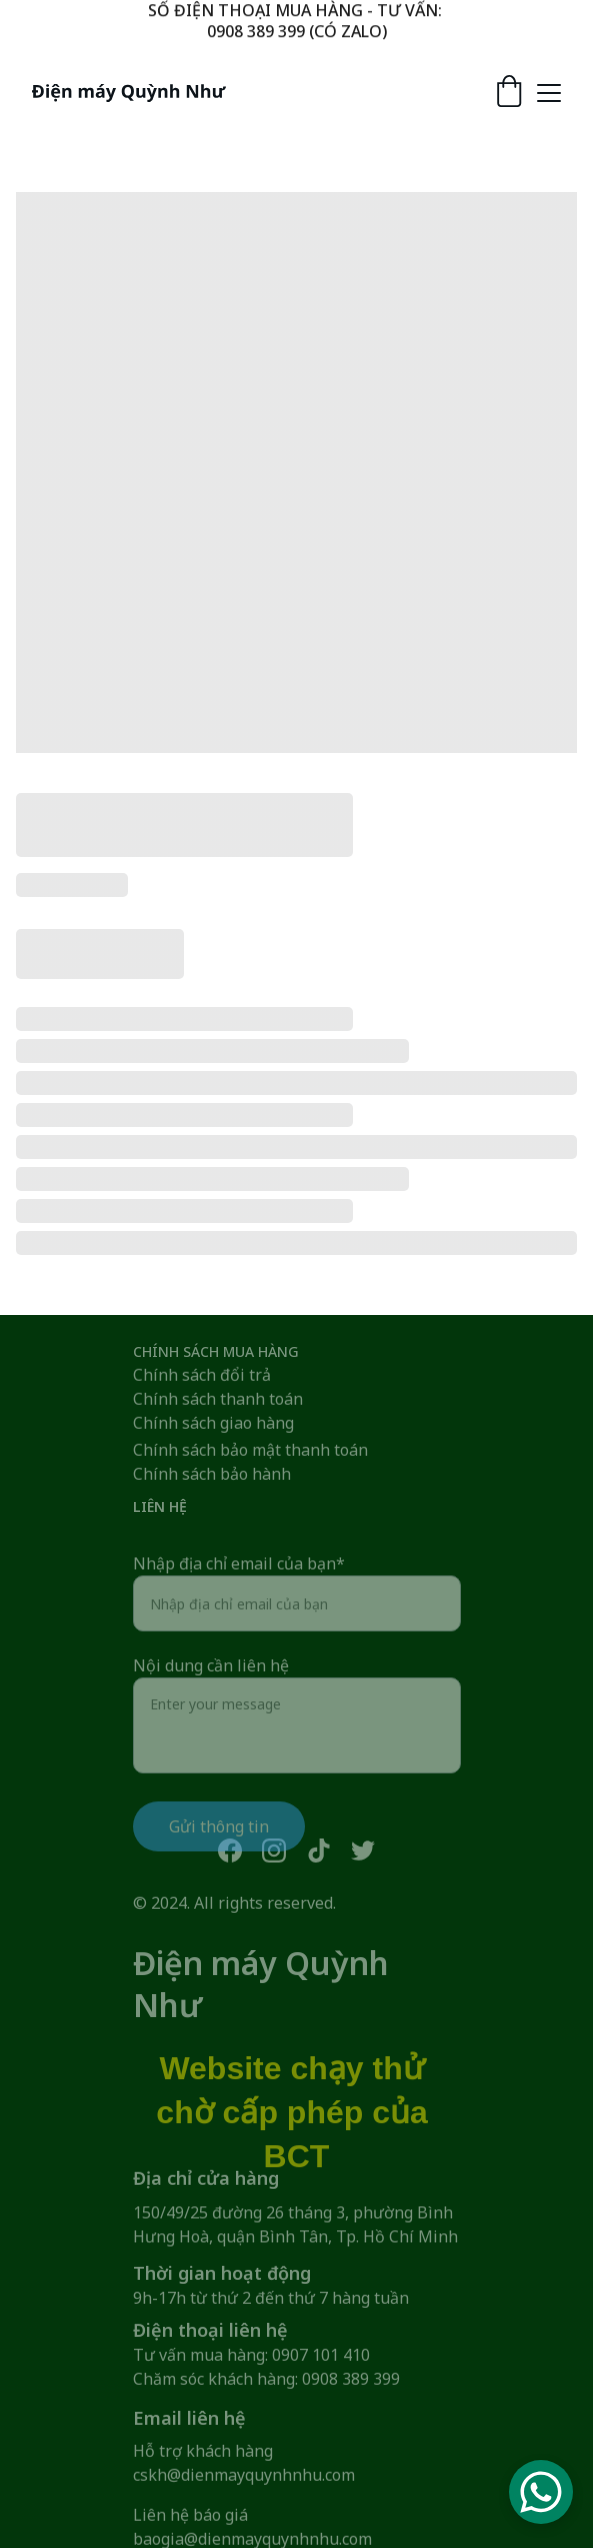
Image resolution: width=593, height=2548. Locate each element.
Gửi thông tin (219, 1851)
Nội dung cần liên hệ (211, 1690)
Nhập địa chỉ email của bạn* (239, 1588)
